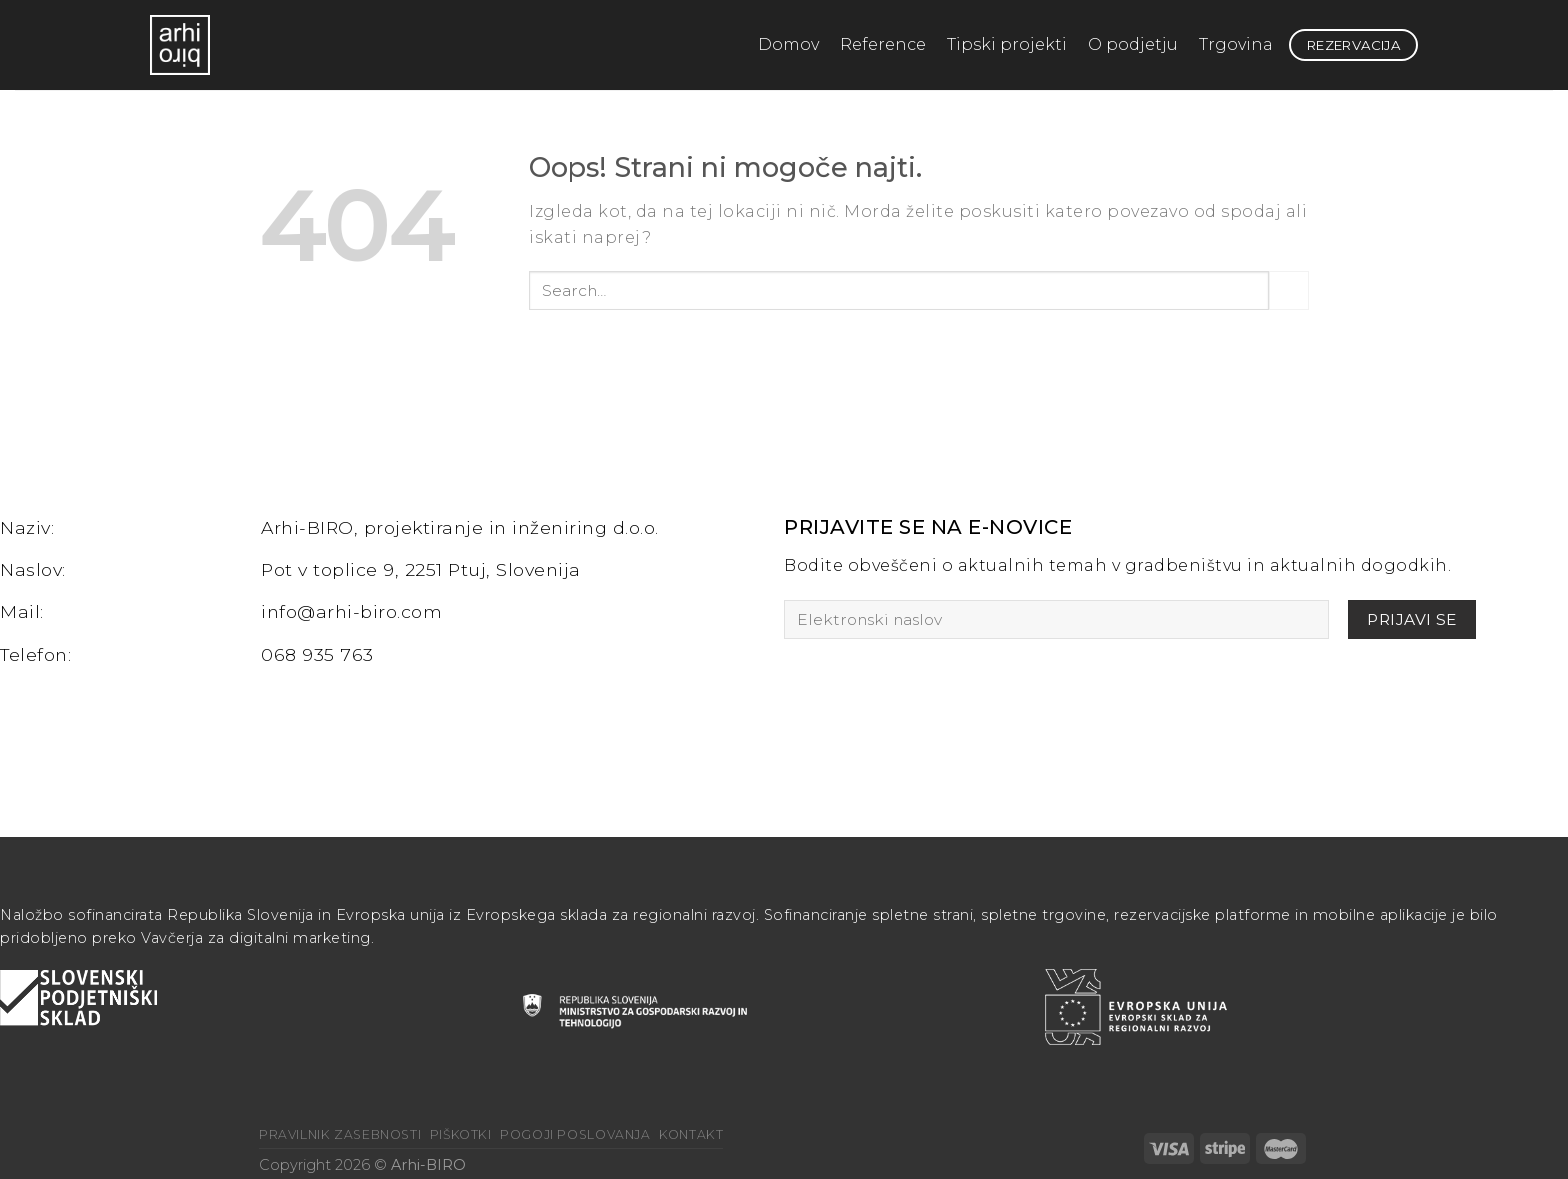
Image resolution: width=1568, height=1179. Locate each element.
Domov (788, 44)
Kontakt (691, 1134)
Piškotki (461, 1134)
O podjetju (1133, 44)
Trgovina (1236, 44)
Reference (883, 44)
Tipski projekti (1007, 44)
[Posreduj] (1289, 290)
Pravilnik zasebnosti (340, 1134)
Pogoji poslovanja (575, 1134)
